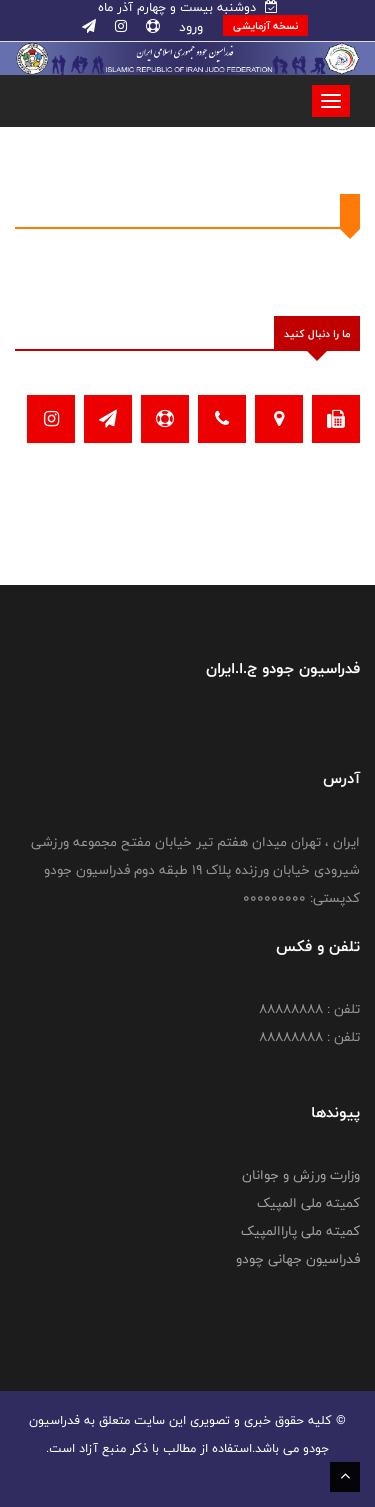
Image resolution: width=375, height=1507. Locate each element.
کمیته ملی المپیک (308, 1203)
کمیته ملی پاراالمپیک (300, 1231)
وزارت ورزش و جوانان (301, 1175)
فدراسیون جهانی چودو (298, 1259)
